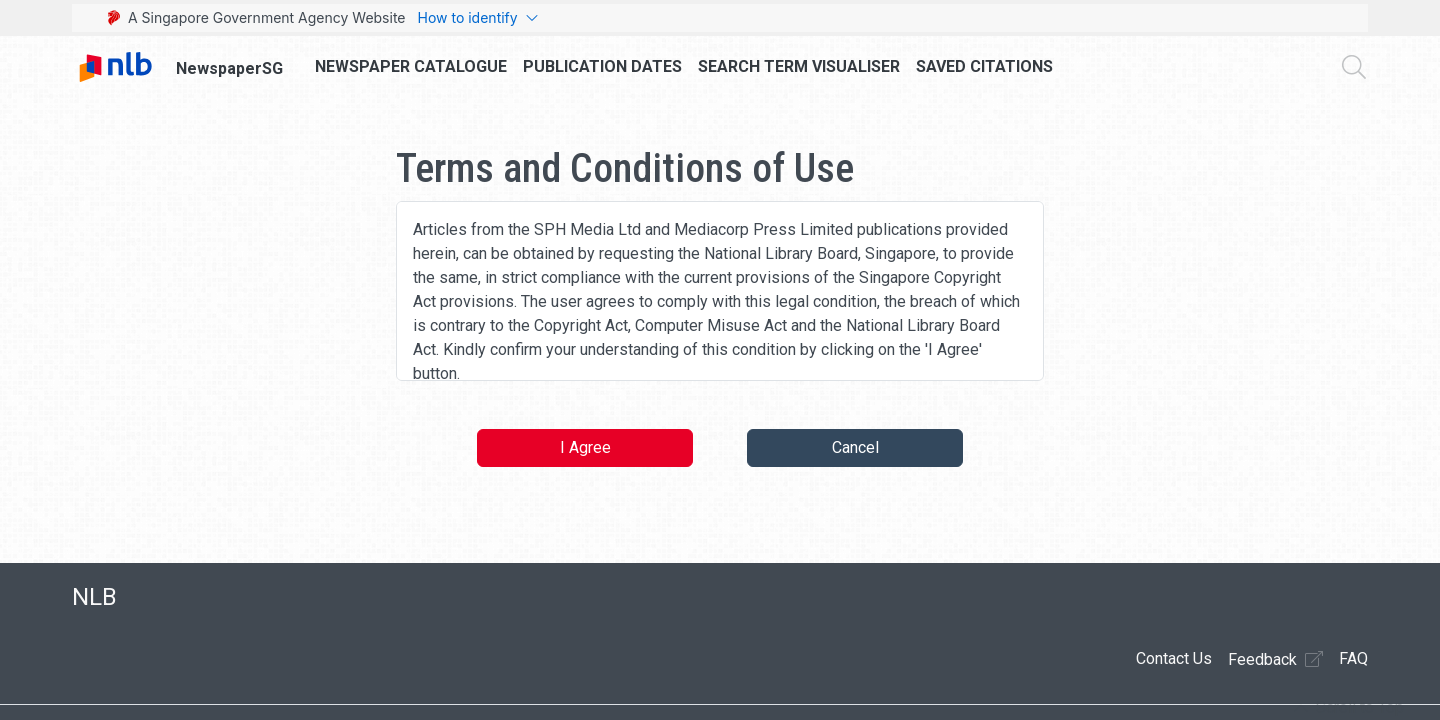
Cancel (855, 447)
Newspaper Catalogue (411, 66)
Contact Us (1174, 658)
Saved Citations (984, 66)
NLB (94, 597)
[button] (1349, 708)
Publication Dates (602, 66)
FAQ (1353, 658)
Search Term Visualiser (799, 66)
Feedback (1275, 659)
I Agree (585, 447)
